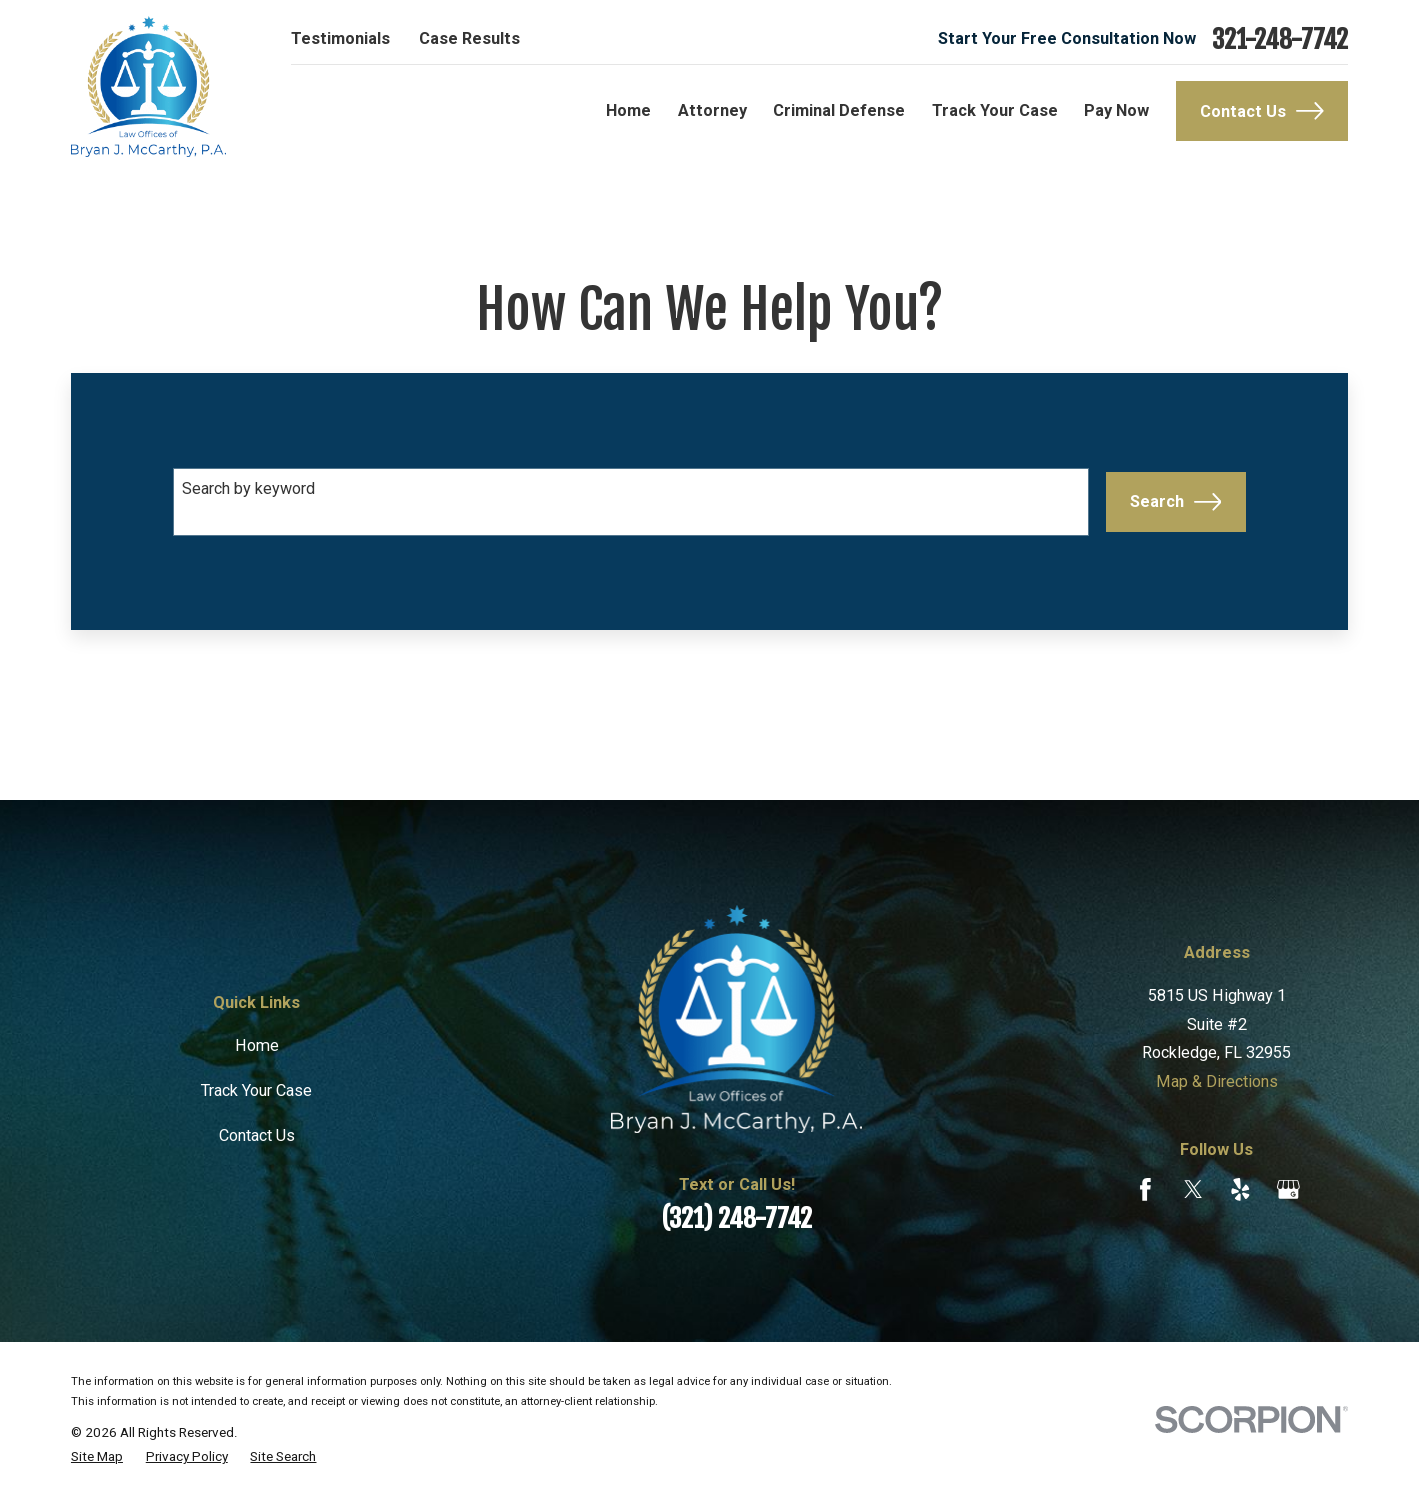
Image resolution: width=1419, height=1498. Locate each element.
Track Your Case (256, 1090)
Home (257, 1045)
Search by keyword (248, 488)
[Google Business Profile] (1288, 1189)
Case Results (469, 38)
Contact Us (1261, 111)
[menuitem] (97, 1456)
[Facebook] (1145, 1189)
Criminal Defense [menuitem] (839, 110)
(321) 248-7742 (736, 1218)
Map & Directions (1217, 1081)
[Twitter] (1193, 1189)
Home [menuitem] (628, 110)
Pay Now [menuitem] (1116, 110)
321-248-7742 (1280, 39)
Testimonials (340, 38)
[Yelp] (1240, 1189)
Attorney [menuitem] (712, 110)
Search (1175, 502)
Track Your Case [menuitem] (995, 110)
